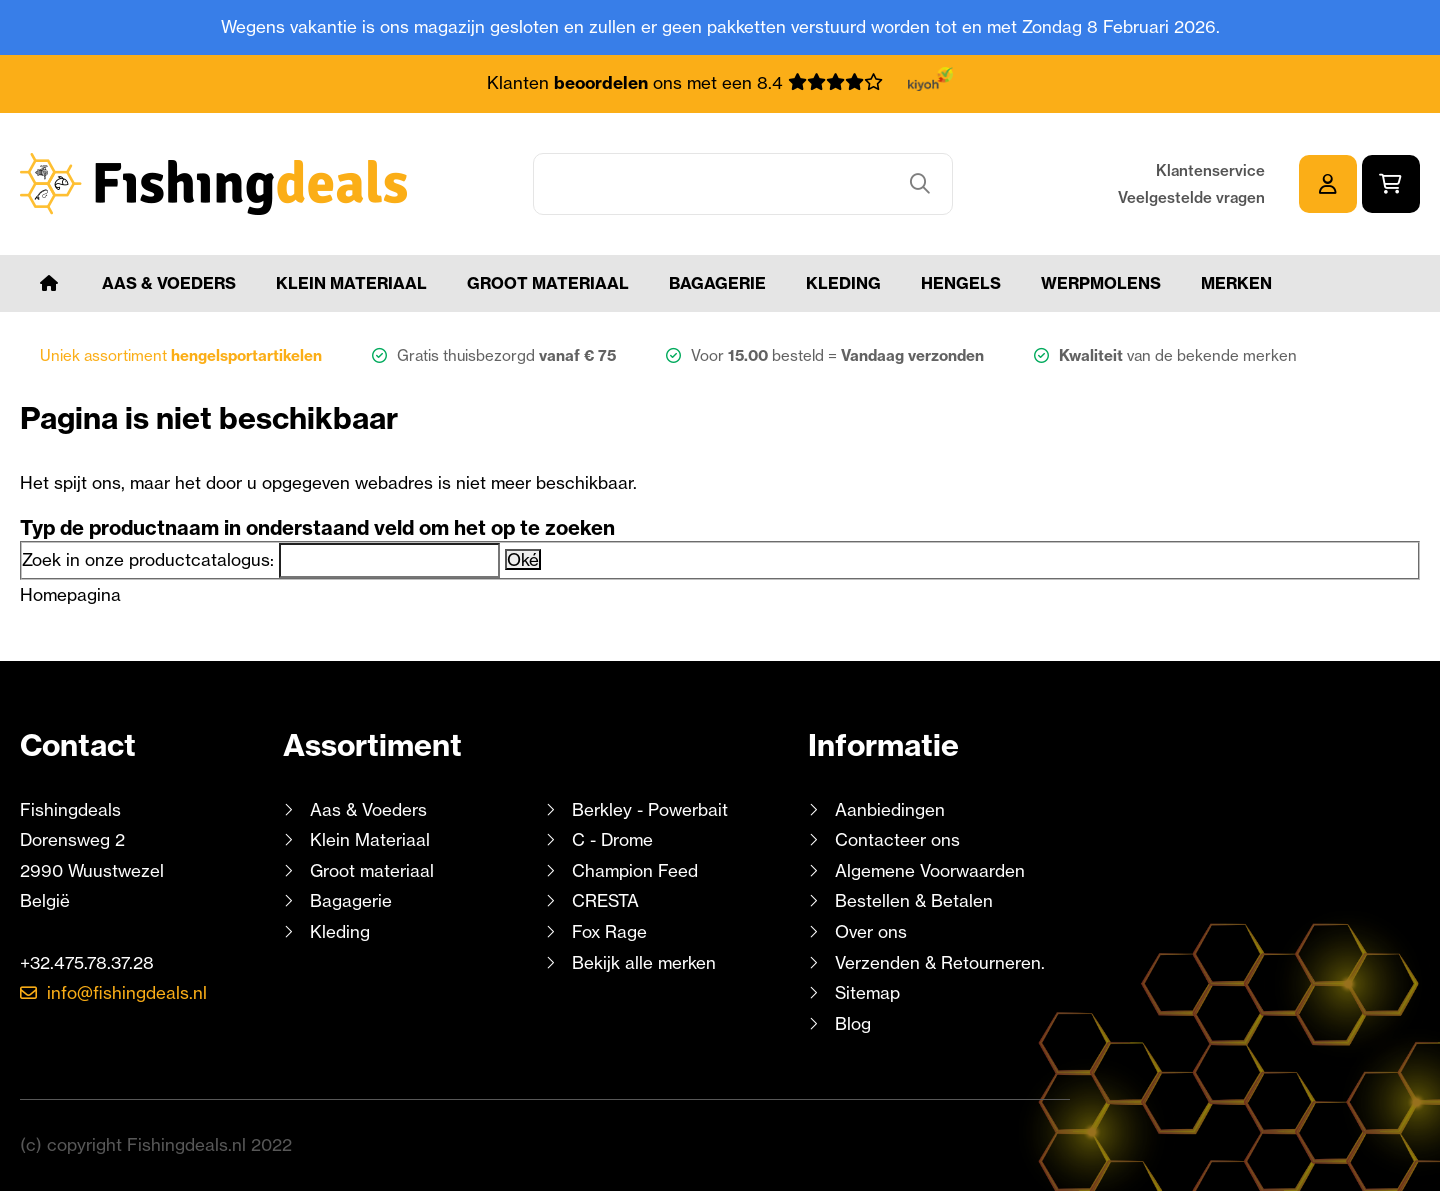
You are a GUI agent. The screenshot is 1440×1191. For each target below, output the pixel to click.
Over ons (871, 931)
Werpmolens (1101, 283)
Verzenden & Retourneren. (940, 962)
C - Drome (612, 839)
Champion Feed (635, 870)
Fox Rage (609, 931)
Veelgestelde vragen (1191, 197)
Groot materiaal (548, 283)
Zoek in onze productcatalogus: (148, 559)
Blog (850, 1023)
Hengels (961, 283)
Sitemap (867, 992)
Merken (1236, 283)
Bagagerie (717, 283)
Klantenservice (1210, 170)
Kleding (843, 283)
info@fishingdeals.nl (127, 992)
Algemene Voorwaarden (930, 870)
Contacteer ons (897, 839)
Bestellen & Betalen (914, 900)
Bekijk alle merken (644, 962)
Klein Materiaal (351, 283)
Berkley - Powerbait (650, 809)
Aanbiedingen (890, 809)
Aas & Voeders (169, 283)
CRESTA (605, 900)
